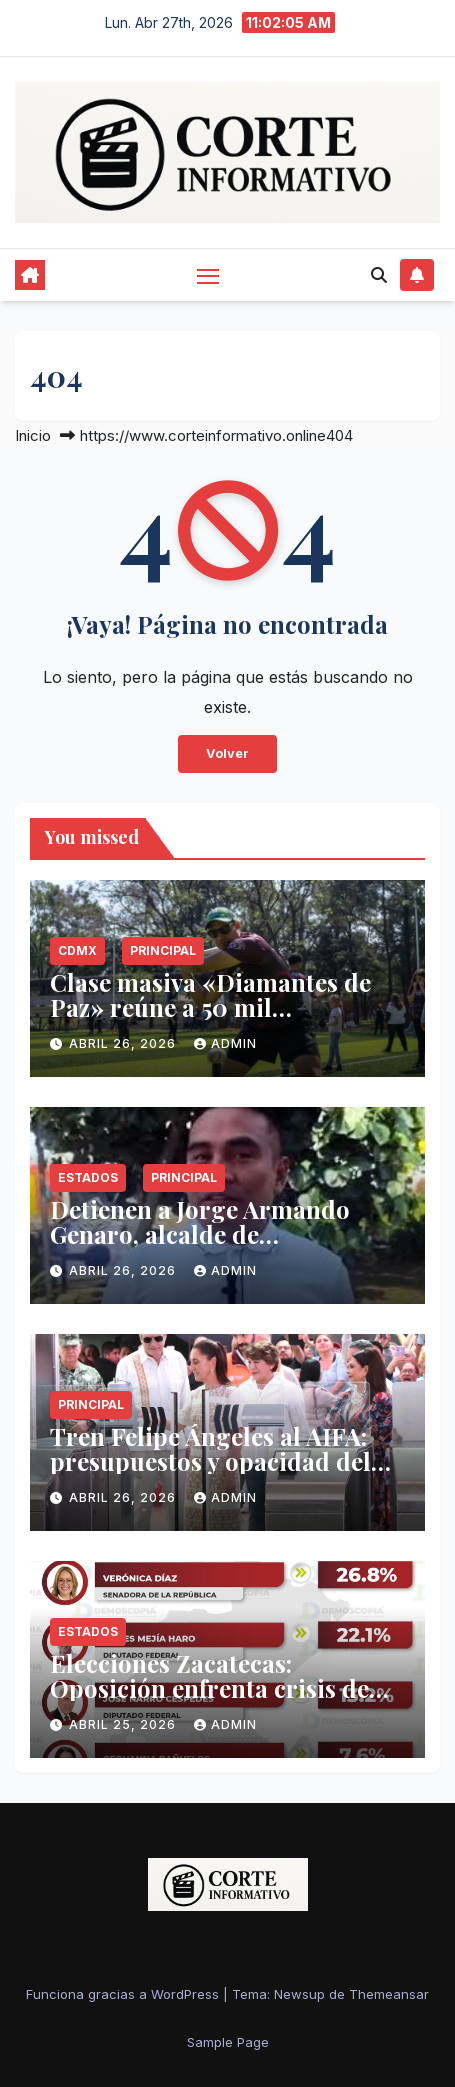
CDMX (77, 950)
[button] (379, 275)
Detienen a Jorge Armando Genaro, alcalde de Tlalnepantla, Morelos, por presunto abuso (201, 1246)
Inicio (33, 435)
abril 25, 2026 (124, 1724)
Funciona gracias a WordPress (124, 1994)
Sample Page (228, 2042)
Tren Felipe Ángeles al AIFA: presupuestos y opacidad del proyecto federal (210, 1461)
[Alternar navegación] (208, 275)
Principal (163, 950)
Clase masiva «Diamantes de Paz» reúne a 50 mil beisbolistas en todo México (210, 1007)
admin (225, 1043)
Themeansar (389, 1994)
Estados (88, 1177)
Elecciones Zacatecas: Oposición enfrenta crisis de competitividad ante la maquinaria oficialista (209, 1700)
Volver (227, 753)
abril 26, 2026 (124, 1043)
